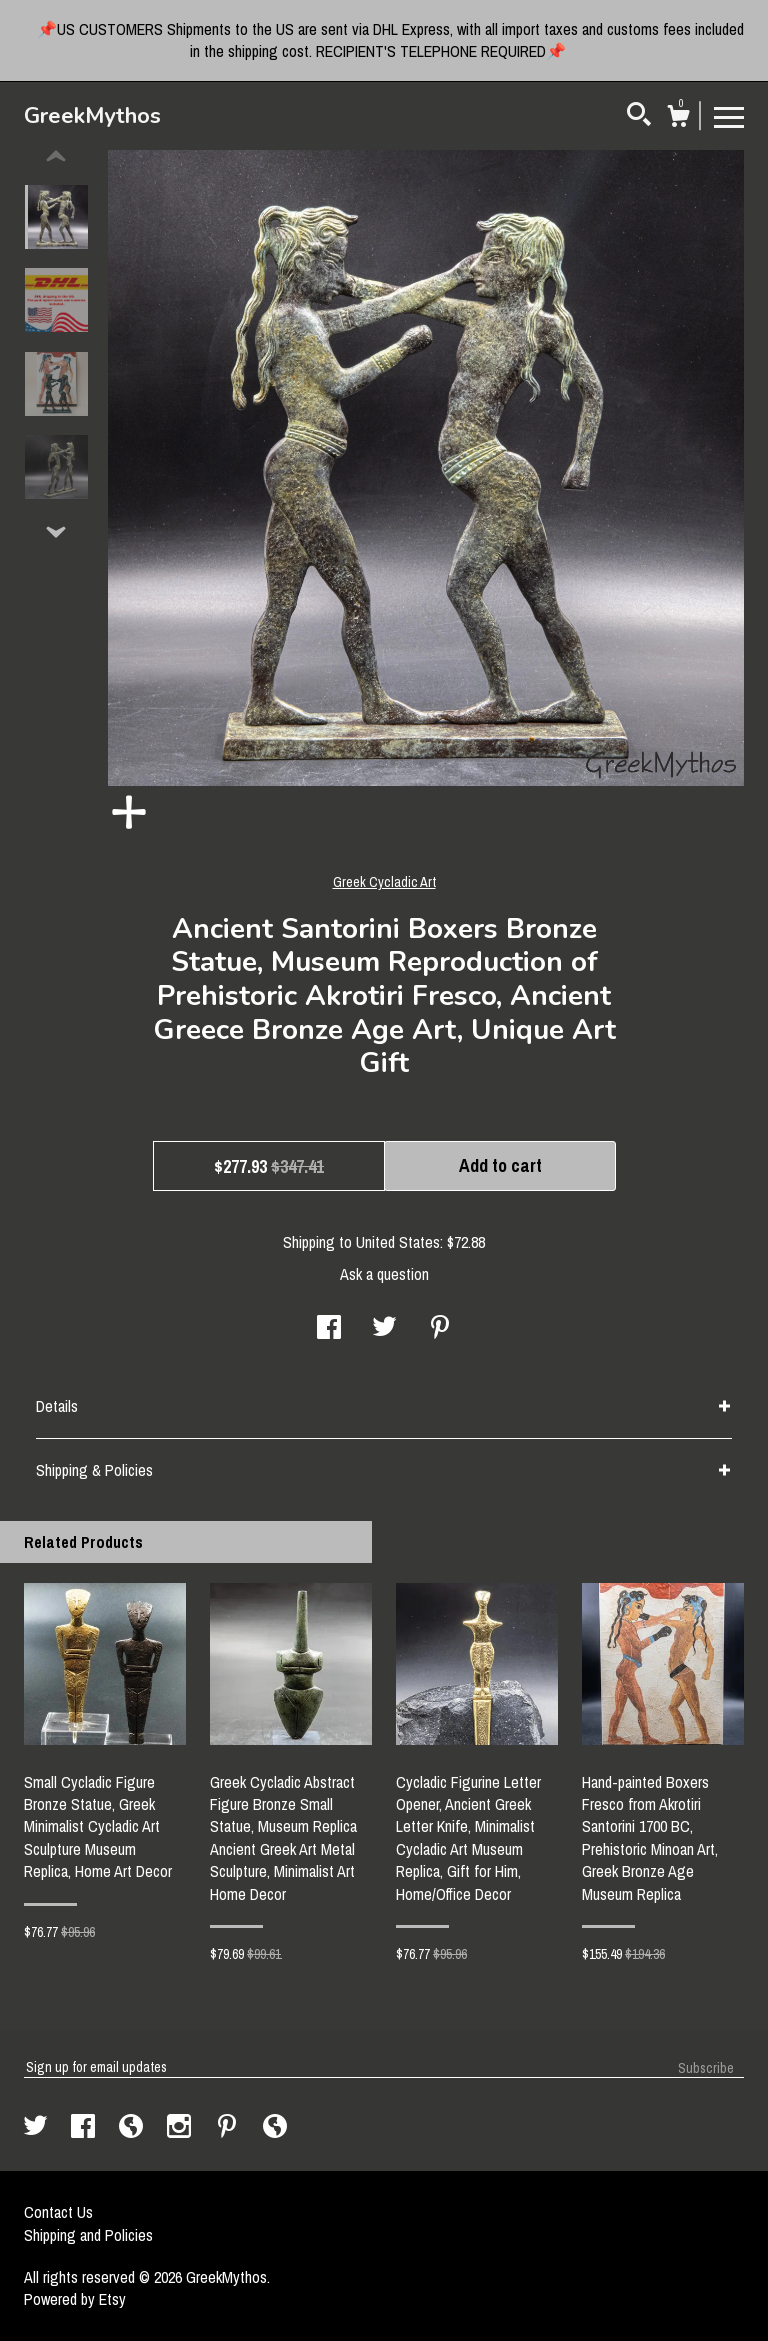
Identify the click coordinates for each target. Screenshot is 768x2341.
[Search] (639, 117)
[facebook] (85, 2128)
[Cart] (678, 119)
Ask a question (384, 1274)
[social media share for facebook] (329, 1329)
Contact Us (58, 2212)
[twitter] (37, 2128)
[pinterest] (229, 2128)
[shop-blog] (133, 2128)
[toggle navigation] (729, 116)
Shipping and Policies (88, 2235)
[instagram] (181, 2128)
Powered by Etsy (75, 2299)
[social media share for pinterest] (440, 1329)
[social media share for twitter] (384, 1329)
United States (398, 1242)
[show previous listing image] (56, 157)
